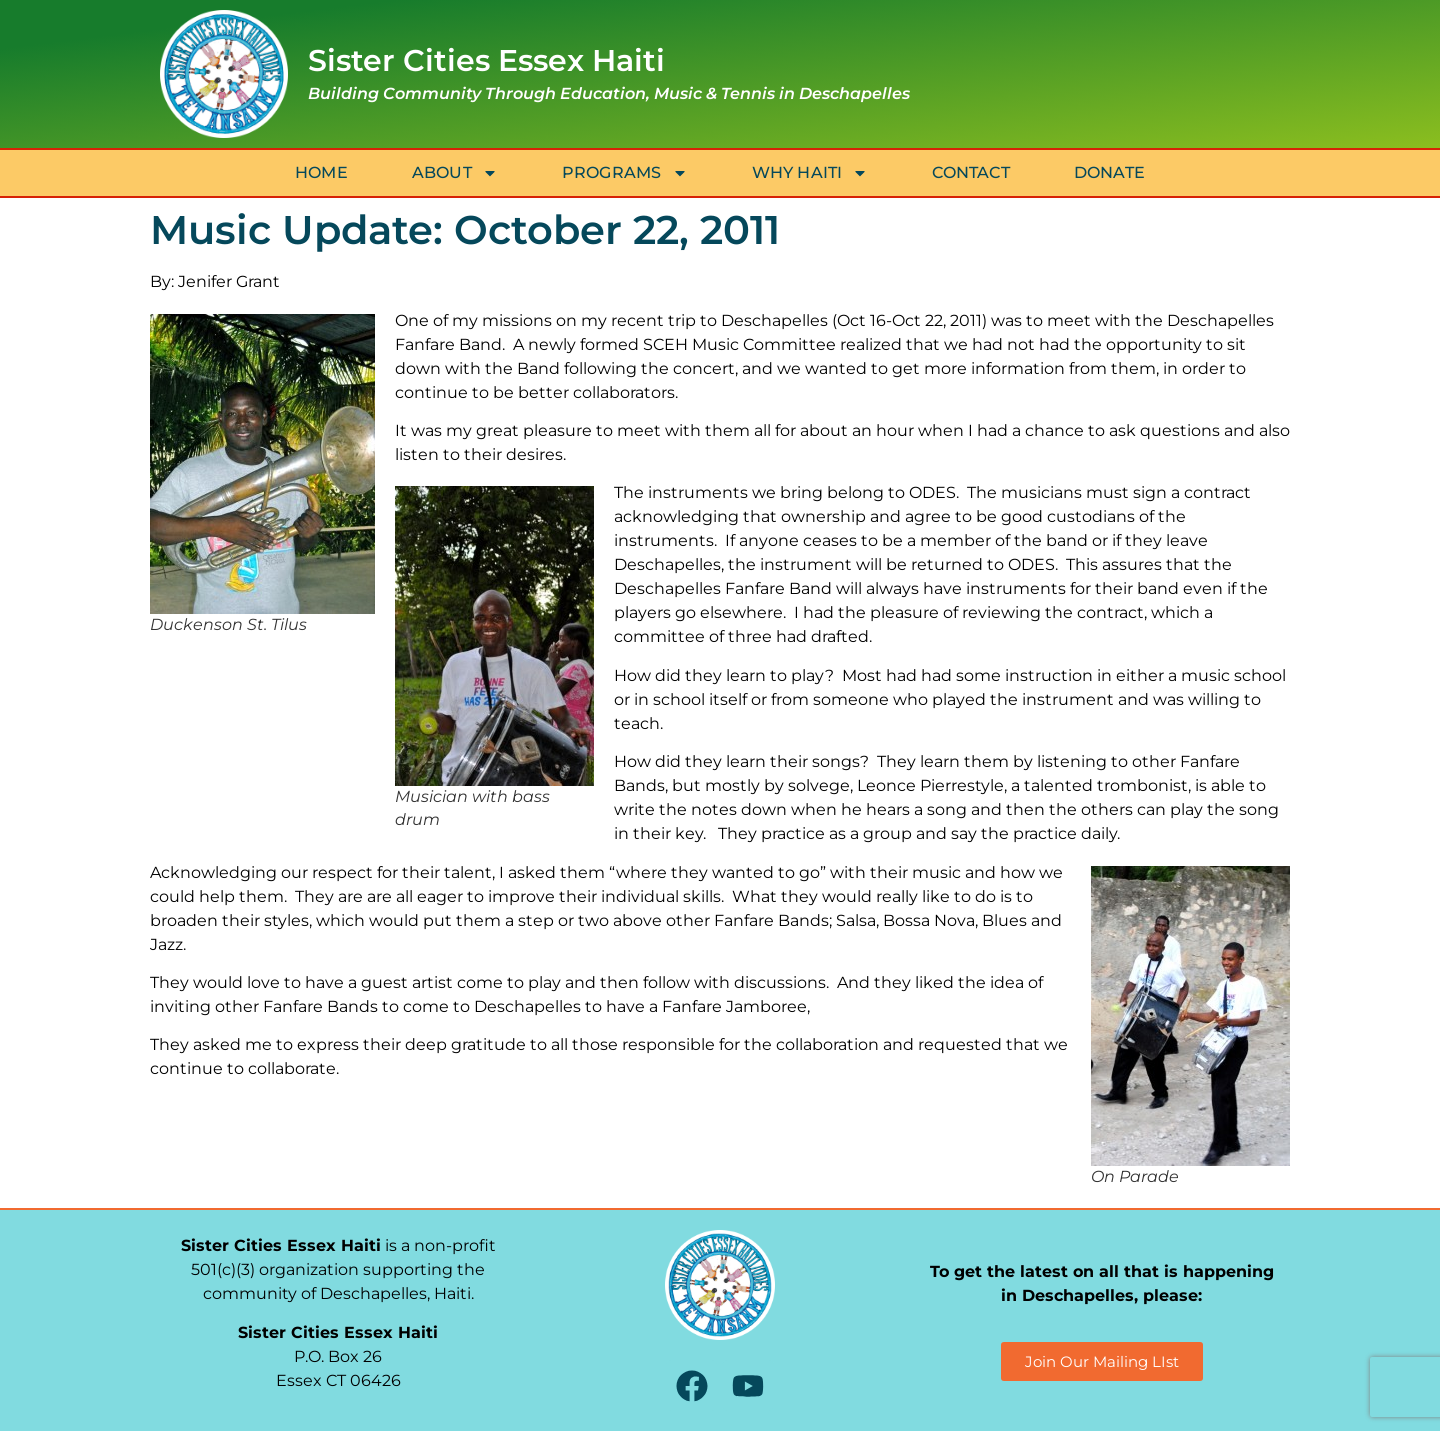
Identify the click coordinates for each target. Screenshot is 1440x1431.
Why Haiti (810, 173)
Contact (970, 172)
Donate (1109, 172)
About (455, 173)
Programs (625, 173)
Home (321, 172)
